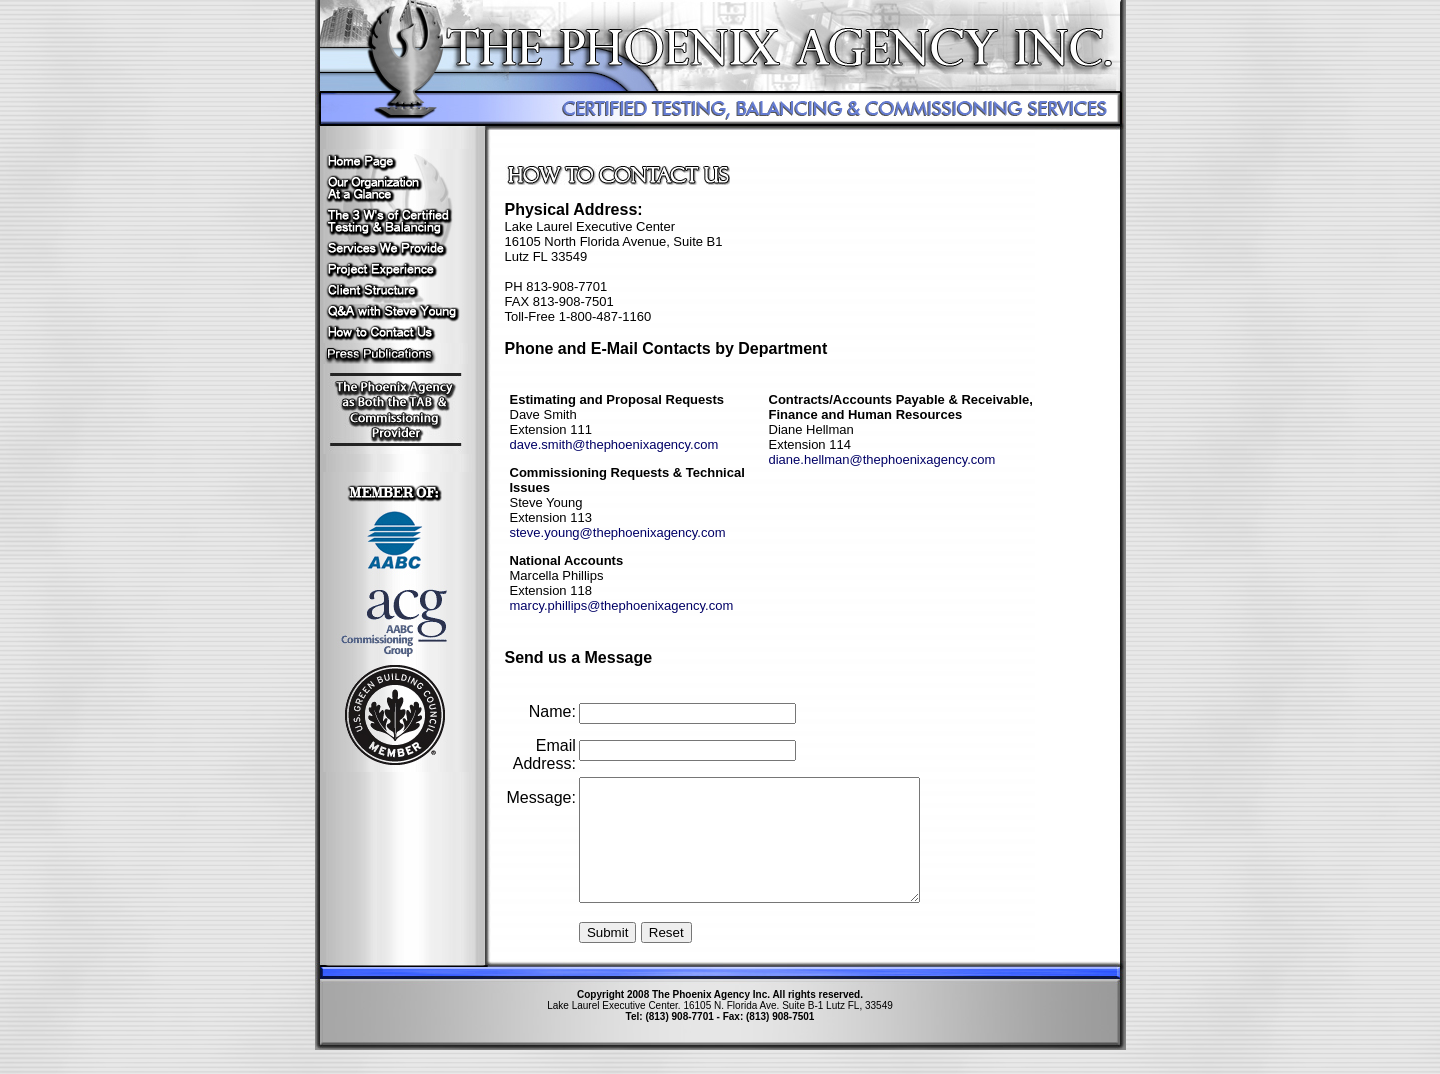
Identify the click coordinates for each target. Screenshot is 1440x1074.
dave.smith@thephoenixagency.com (614, 444)
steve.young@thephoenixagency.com (618, 532)
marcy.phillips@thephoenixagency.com (622, 605)
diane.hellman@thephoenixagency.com (882, 459)
